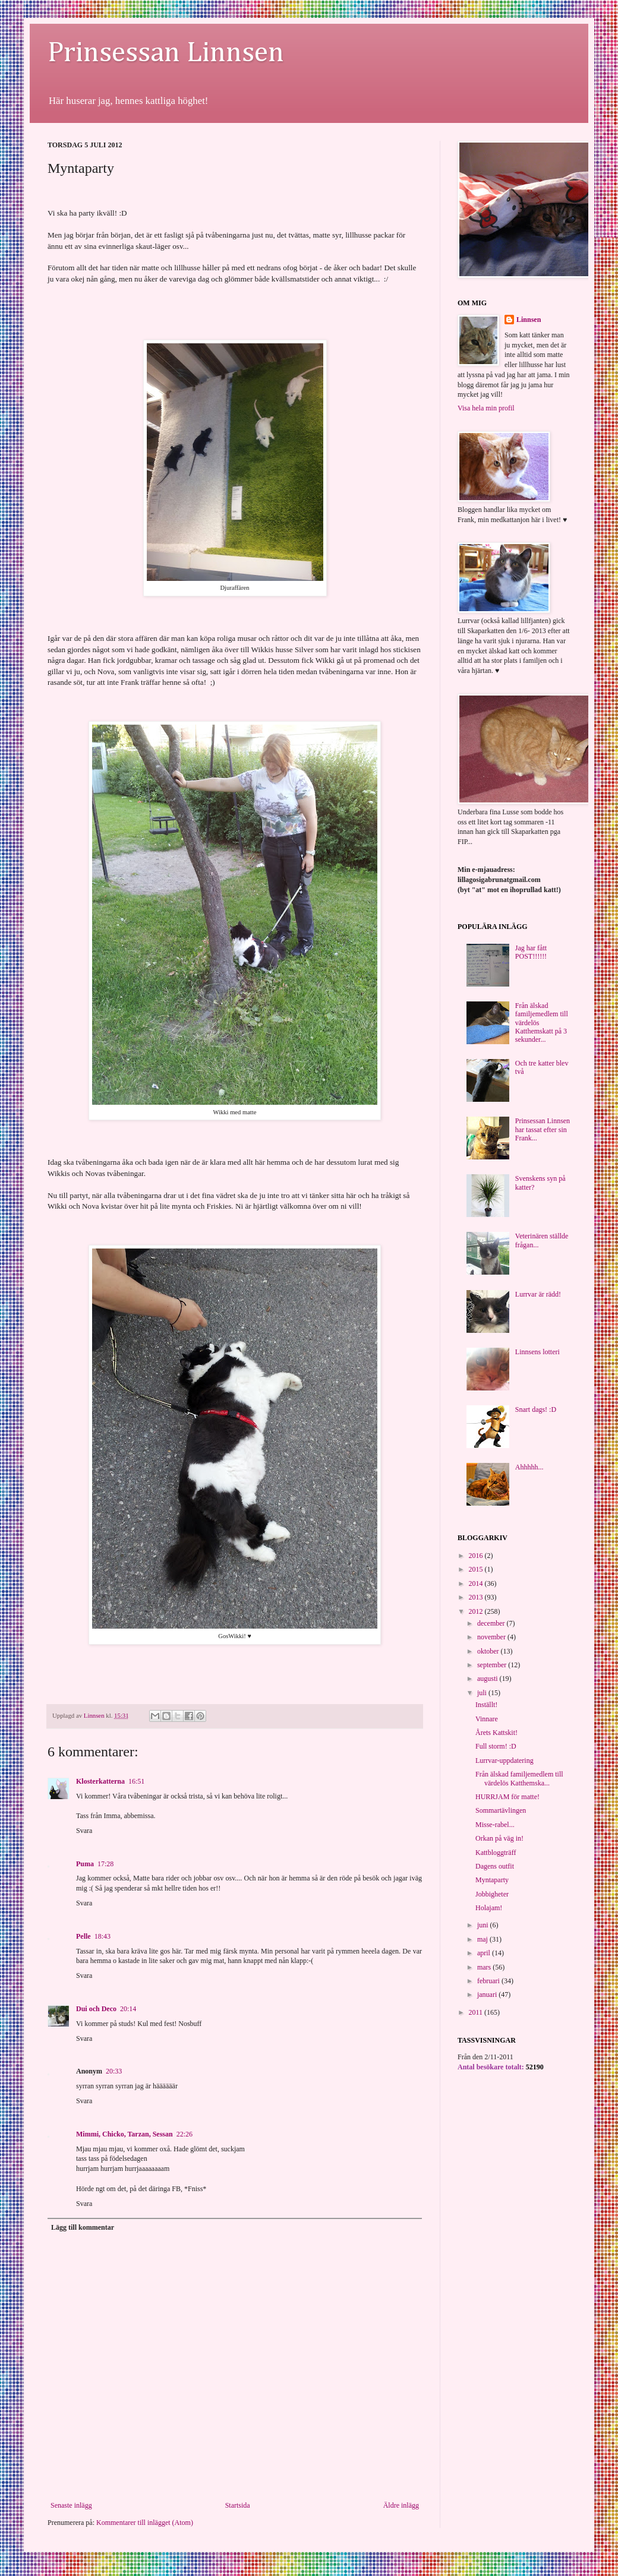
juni (483, 1925)
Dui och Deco (96, 2009)
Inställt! (486, 1705)
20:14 (128, 2009)
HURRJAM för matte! (507, 1797)
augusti (488, 1678)
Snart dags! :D (535, 1409)
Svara (84, 1830)
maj (483, 1939)
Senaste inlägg (71, 2505)
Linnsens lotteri (537, 1352)
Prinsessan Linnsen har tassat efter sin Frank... (542, 1129)
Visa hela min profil (486, 408)
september (492, 1665)
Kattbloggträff (495, 1852)
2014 (477, 1583)
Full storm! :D (495, 1746)
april (484, 1953)
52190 (535, 2067)
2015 (477, 1569)
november (492, 1637)
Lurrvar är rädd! (538, 1294)
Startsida (237, 2505)
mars (485, 1967)
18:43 (102, 1936)
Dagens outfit (494, 1866)
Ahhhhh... (529, 1467)
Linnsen (528, 319)
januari (488, 1994)
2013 (477, 1597)
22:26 (184, 2134)
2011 (477, 2012)
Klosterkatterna (100, 1781)
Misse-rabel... (495, 1824)
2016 (477, 1555)
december (492, 1623)
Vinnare (486, 1719)
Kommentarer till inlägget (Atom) (144, 2522)
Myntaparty (492, 1880)
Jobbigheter (492, 1894)
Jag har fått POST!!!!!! (531, 952)
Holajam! (488, 1908)
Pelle (83, 1936)
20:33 (114, 2071)
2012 (477, 1611)
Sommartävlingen (500, 1810)
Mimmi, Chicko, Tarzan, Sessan (124, 2134)
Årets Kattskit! (496, 1732)
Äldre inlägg (401, 2505)
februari (489, 1981)
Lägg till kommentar (82, 2227)
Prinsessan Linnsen (166, 53)
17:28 (105, 1864)
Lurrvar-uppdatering (504, 1760)
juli (482, 1693)
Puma (85, 1864)
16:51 (136, 1781)
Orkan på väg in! (499, 1838)
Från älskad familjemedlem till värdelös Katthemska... (519, 1778)
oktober (489, 1651)
